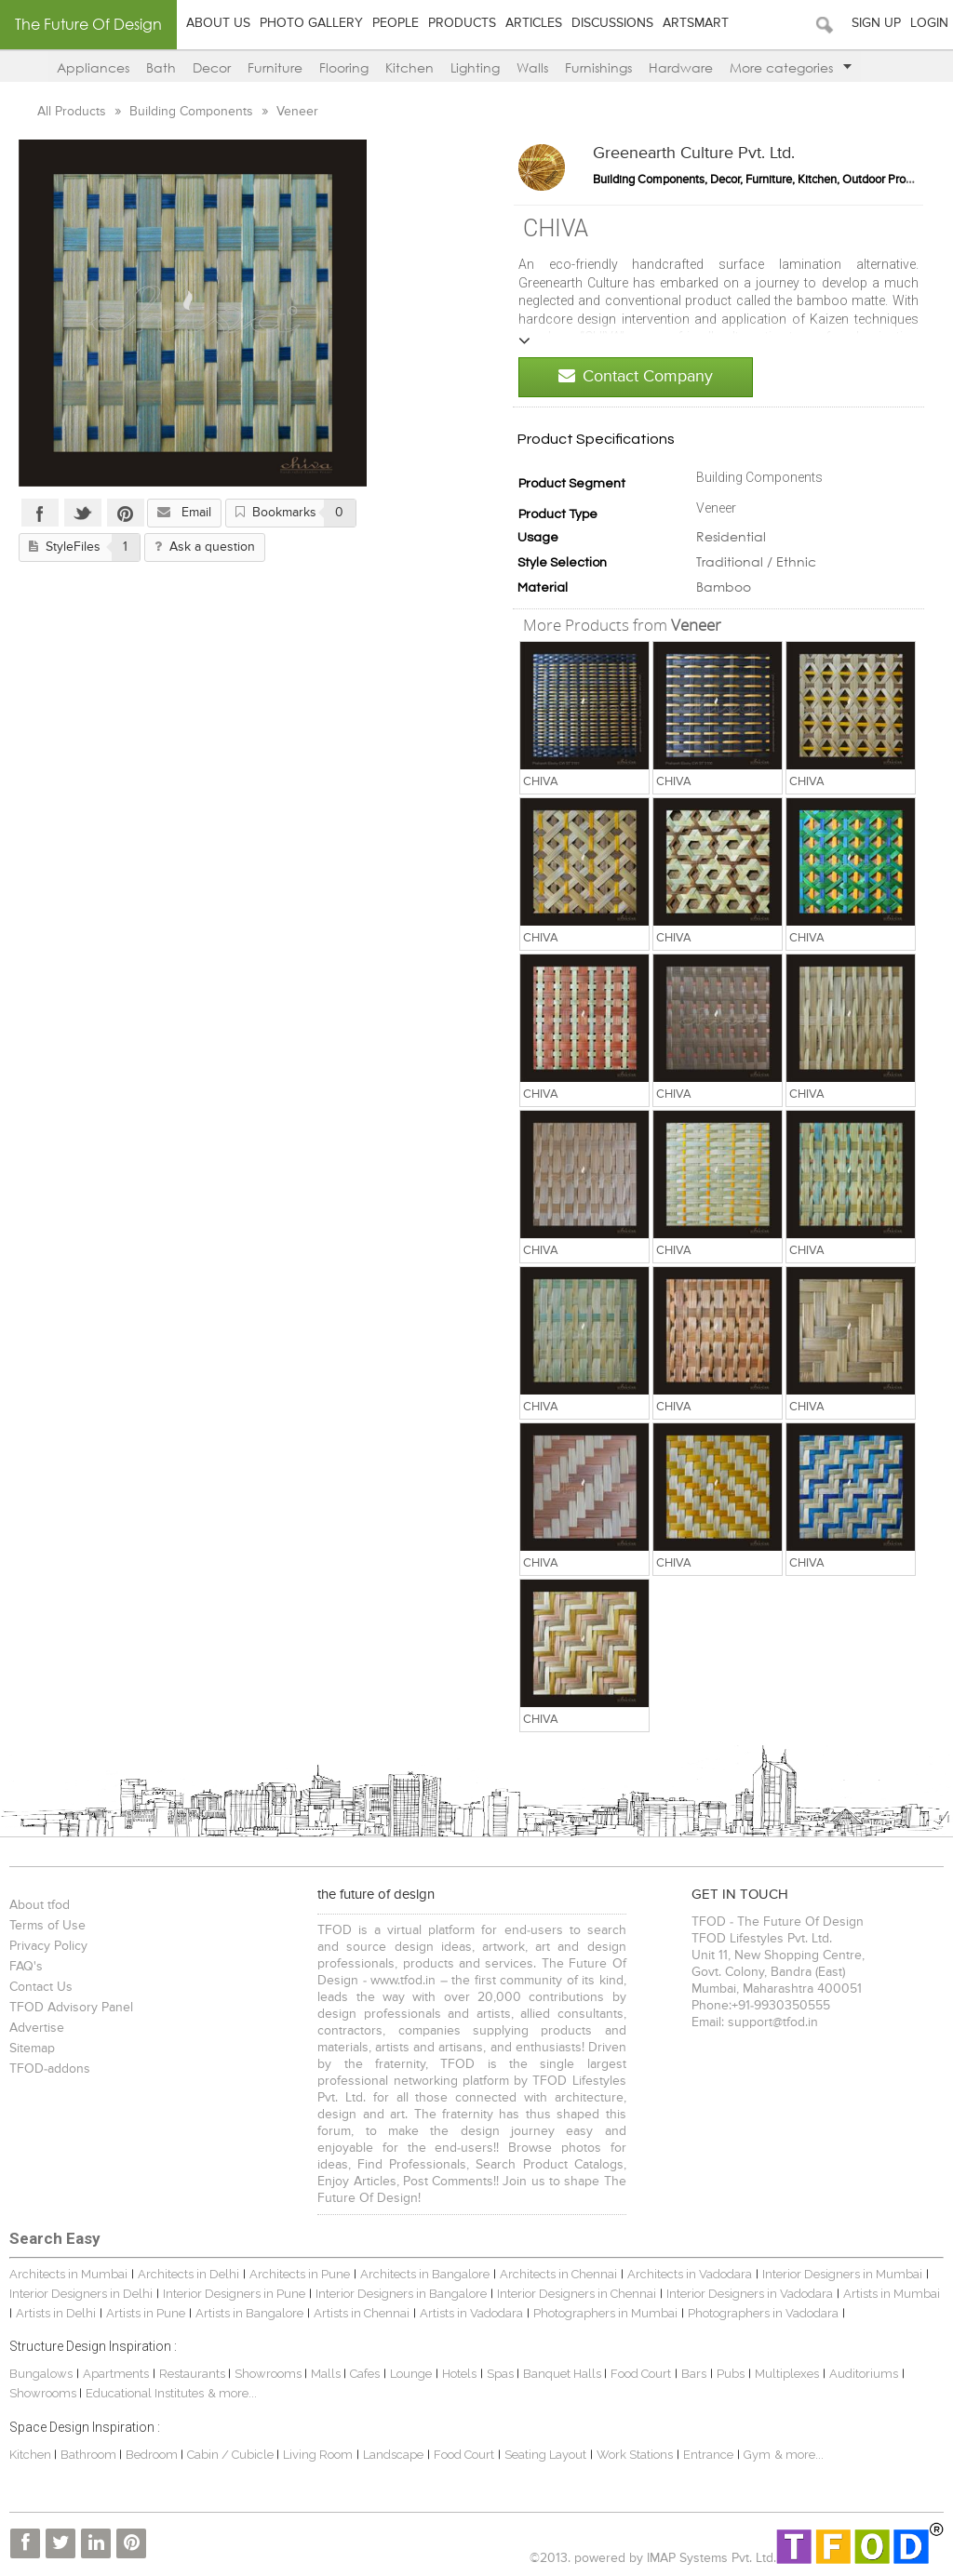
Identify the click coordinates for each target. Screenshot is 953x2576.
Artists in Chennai (361, 2313)
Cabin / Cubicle (231, 2455)
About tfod (39, 1905)
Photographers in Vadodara (763, 2313)
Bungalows (41, 2374)
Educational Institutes (145, 2393)
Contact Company (635, 376)
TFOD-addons (49, 2068)
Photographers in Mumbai (605, 2313)
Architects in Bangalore (425, 2274)
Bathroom (89, 2455)
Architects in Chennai (558, 2274)
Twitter (82, 513)
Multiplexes (787, 2374)
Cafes (365, 2374)
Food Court (641, 2374)
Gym (757, 2455)
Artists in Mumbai (891, 2294)
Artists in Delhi (56, 2313)
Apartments (116, 2374)
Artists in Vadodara (471, 2313)
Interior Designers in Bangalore (401, 2294)
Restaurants (193, 2374)
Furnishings (598, 67)
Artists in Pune (145, 2313)
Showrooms (269, 2374)
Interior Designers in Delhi (81, 2294)
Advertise (36, 2028)
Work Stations (635, 2455)
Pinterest (125, 513)
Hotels (459, 2374)
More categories (791, 67)
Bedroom (153, 2455)
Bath (161, 67)
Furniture (275, 67)
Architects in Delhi (188, 2274)
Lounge (411, 2374)
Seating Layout (545, 2455)
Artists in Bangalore (249, 2313)
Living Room (318, 2455)
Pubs (731, 2374)
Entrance (708, 2455)
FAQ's (26, 1966)
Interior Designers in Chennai (576, 2294)
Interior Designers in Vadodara (749, 2294)
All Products (73, 111)
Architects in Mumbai (68, 2274)
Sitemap (32, 2048)
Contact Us (41, 1987)
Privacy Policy (48, 1946)
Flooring (344, 67)
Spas (502, 2374)
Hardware (681, 67)
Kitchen (409, 67)
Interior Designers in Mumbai (842, 2274)
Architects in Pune (299, 2274)
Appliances (93, 67)
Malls (327, 2374)
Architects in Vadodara (689, 2274)
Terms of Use (47, 1925)
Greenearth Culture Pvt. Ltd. (694, 153)
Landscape (393, 2455)
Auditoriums (863, 2374)
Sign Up (876, 23)
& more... (232, 2393)
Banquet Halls (563, 2374)
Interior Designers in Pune (234, 2294)
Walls (532, 67)
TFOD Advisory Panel (71, 2007)
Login (929, 23)
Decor (212, 67)
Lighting (475, 67)
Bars (693, 2374)
